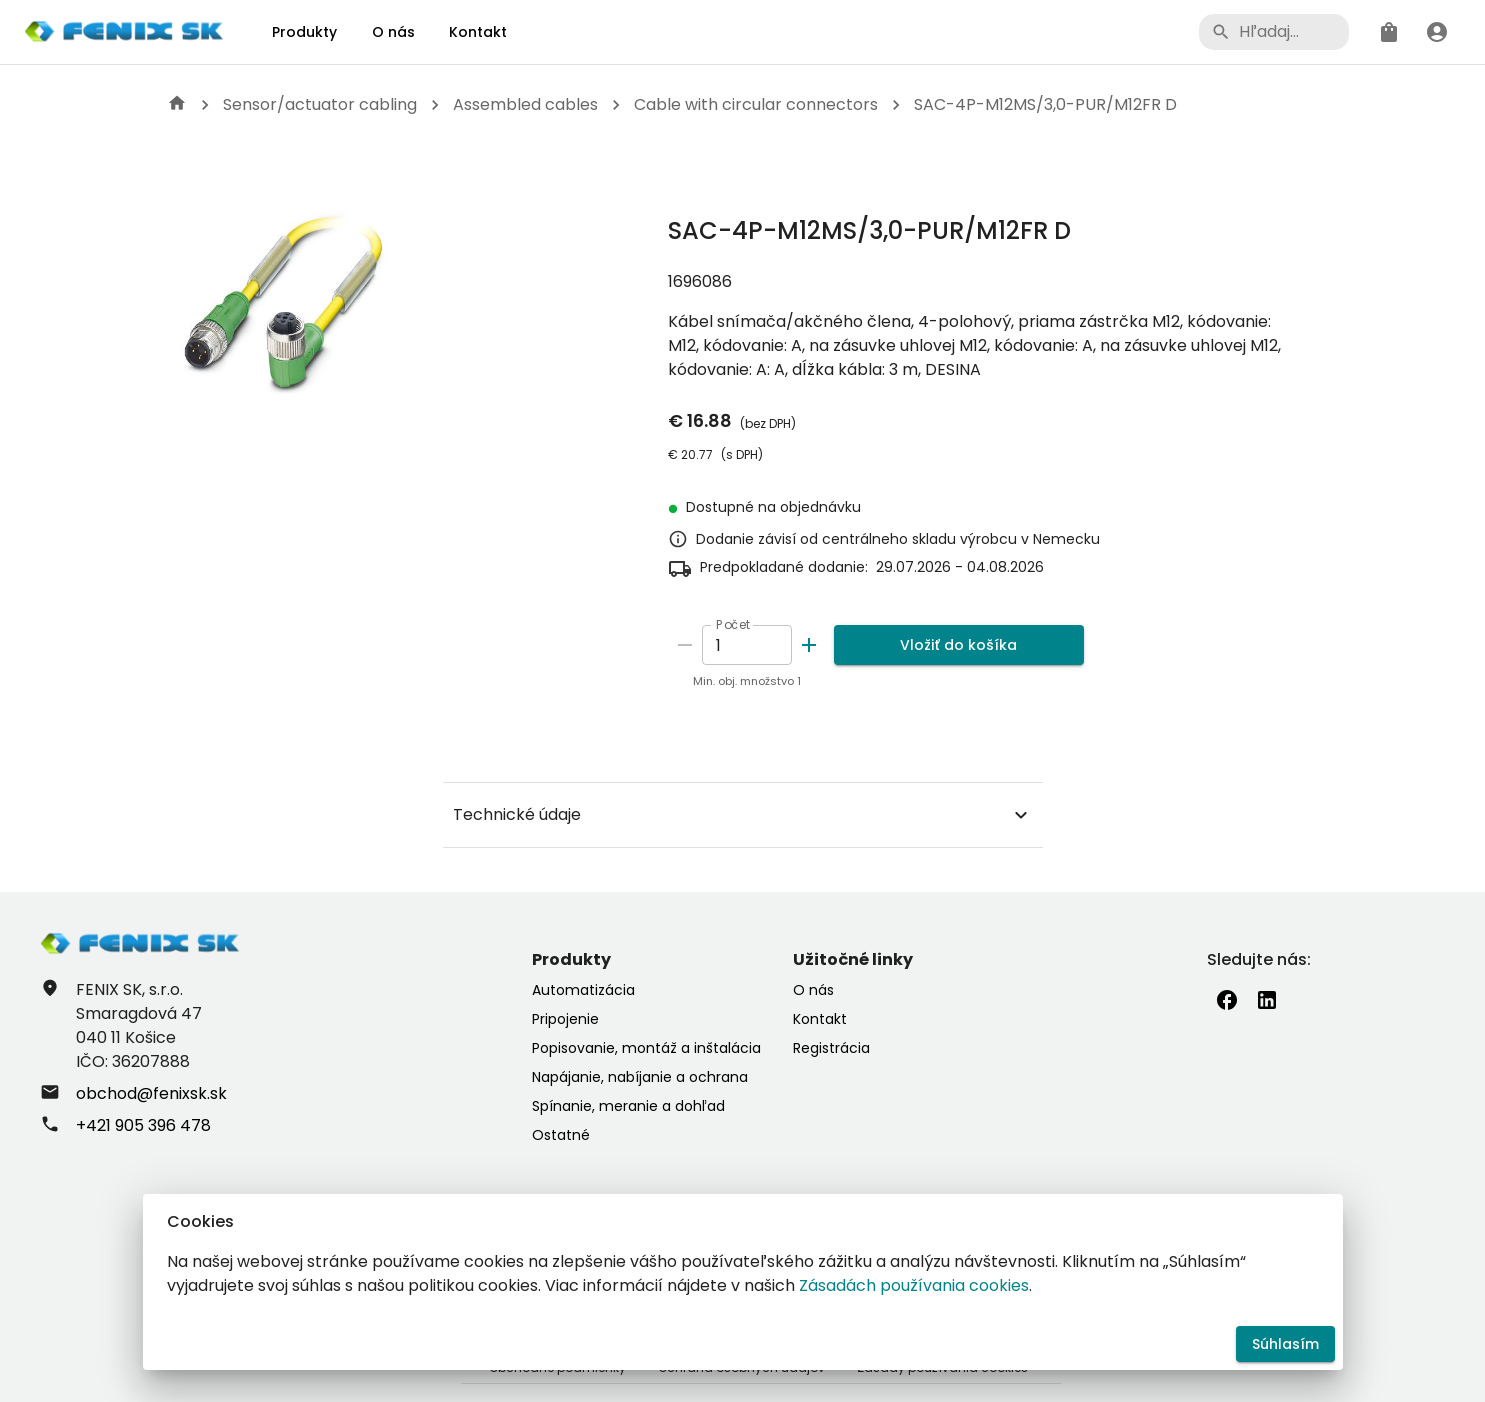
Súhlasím (1285, 1344)
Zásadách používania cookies (914, 1285)
